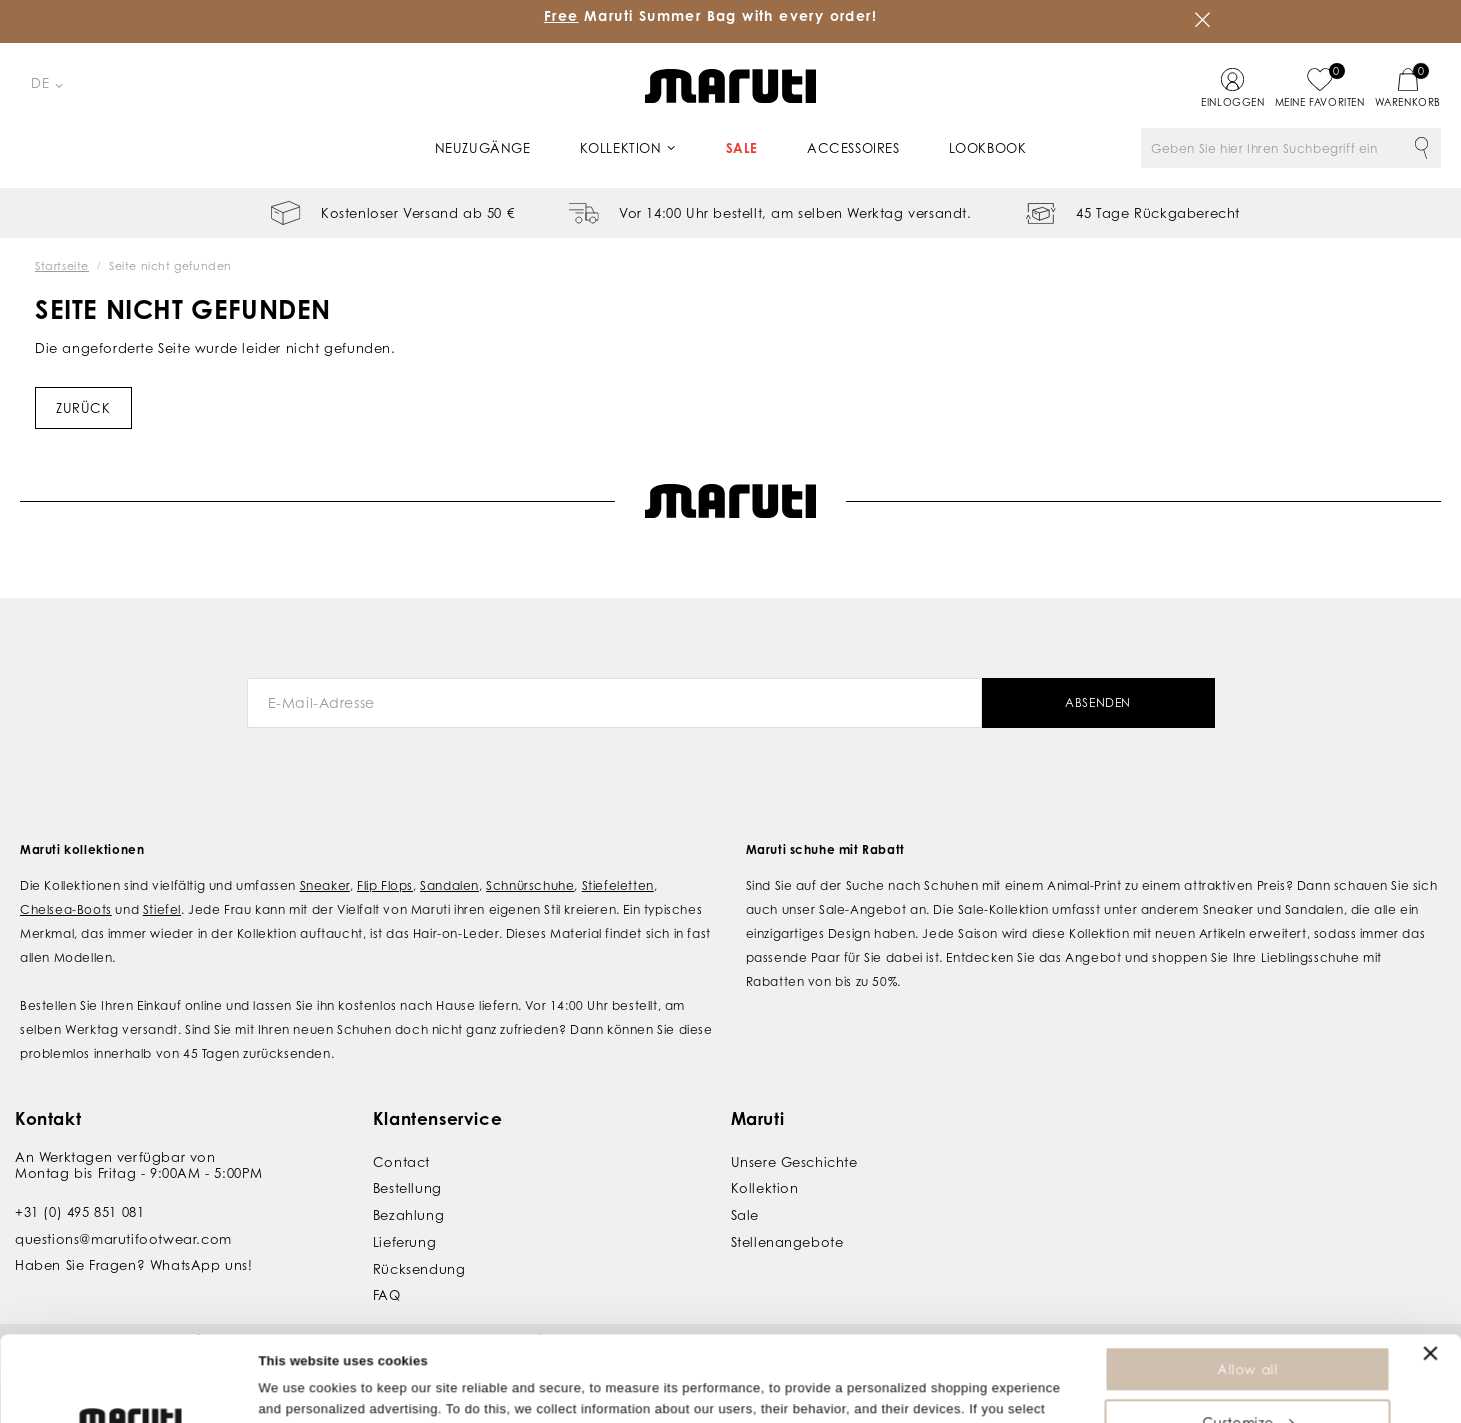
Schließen (1203, 20)
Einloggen (1232, 102)
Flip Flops (385, 885)
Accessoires (853, 148)
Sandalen (449, 885)
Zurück (83, 408)
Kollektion (621, 148)
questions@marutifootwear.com (123, 1239)
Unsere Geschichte (794, 1162)
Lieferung (404, 1242)
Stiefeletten (618, 885)
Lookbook (988, 148)
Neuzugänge (483, 148)
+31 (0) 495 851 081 (79, 1212)
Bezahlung (408, 1215)
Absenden (1098, 702)
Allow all (1247, 1289)
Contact (401, 1162)
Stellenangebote (787, 1242)
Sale (742, 148)
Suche (1421, 148)
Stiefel (162, 909)
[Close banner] (1430, 1273)
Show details (298, 1397)
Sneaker (325, 885)
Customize (1248, 1342)
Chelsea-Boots (66, 909)
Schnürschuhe (530, 885)
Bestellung (407, 1188)
